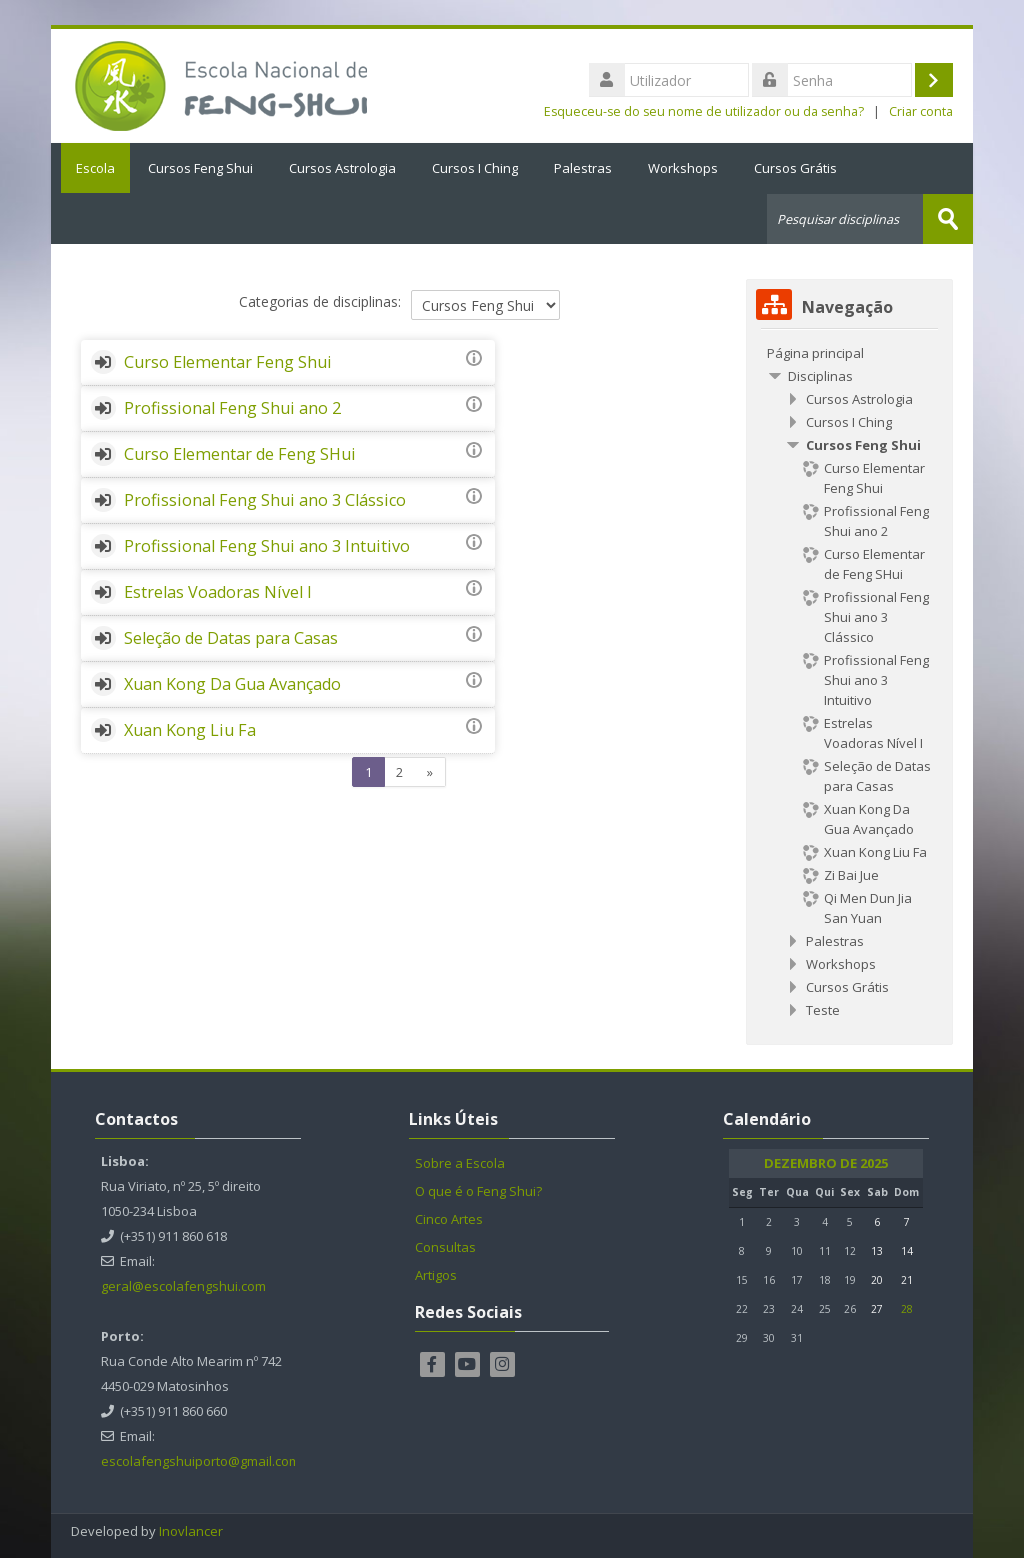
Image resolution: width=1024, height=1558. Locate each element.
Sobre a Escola (460, 1162)
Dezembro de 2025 (826, 1162)
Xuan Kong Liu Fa (190, 804)
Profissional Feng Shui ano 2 (232, 407)
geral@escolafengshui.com (183, 1285)
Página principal (815, 352)
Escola (90, 168)
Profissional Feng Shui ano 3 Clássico (265, 499)
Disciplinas (820, 375)
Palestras (583, 168)
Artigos (436, 1274)
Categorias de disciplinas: (320, 301)
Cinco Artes (449, 1218)
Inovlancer (191, 1530)
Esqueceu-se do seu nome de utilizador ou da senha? (704, 111)
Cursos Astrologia (342, 168)
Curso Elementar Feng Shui (228, 361)
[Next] (430, 847)
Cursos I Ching (475, 168)
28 (907, 1308)
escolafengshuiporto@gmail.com (200, 1460)
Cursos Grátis (795, 168)
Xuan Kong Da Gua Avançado (232, 758)
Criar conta (921, 111)
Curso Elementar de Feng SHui (240, 453)
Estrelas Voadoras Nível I (218, 666)
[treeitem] (849, 352)
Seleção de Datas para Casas (231, 712)
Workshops (683, 168)
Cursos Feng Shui (200, 168)
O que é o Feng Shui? (478, 1190)
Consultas (445, 1246)
